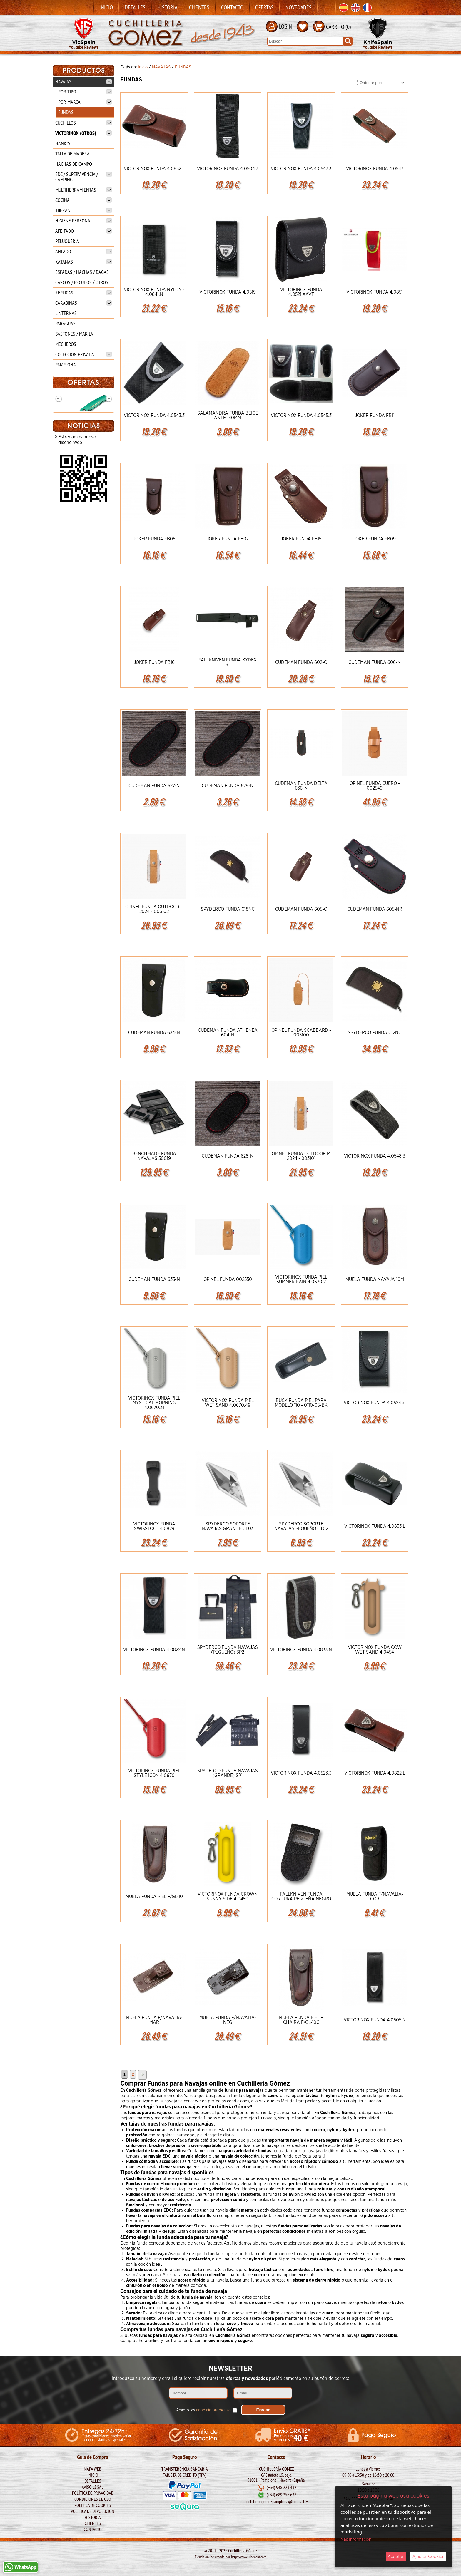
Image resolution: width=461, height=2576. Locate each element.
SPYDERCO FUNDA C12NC (374, 1032)
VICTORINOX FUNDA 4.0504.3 (227, 168)
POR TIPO (85, 91)
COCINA (83, 200)
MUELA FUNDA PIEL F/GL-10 (154, 1896)
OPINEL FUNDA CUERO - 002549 (375, 785)
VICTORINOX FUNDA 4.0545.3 (301, 415)
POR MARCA (85, 101)
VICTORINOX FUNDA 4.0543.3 (154, 415)
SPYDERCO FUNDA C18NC (228, 909)
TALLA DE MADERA (72, 153)
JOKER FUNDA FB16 (154, 662)
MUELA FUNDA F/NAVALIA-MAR (154, 2020)
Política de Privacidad (92, 2493)
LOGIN (285, 26)
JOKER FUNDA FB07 (228, 539)
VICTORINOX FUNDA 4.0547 (374, 168)
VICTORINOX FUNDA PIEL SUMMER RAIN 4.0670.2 (301, 1279)
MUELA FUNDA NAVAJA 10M (374, 1279)
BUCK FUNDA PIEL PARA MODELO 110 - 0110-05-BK (301, 1403)
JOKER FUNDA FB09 (374, 539)
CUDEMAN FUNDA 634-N (154, 1032)
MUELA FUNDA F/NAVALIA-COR (374, 1896)
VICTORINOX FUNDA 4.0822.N (154, 1649)
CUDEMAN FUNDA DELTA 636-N (301, 785)
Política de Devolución (92, 2511)
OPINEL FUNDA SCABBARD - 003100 (301, 1032)
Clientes (199, 7)
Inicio (106, 7)
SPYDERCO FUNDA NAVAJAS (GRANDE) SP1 (227, 1773)
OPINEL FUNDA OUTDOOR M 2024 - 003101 (301, 1156)
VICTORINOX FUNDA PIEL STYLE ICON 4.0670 (154, 1773)
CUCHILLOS (83, 122)
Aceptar (396, 2556)
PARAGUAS (65, 323)
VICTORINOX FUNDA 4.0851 (374, 292)
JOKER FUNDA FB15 (301, 539)
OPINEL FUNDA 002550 (227, 1279)
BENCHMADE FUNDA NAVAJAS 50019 (154, 1156)
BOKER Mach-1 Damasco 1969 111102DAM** (83, 446)
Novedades (298, 7)
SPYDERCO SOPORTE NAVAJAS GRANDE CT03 (227, 1526)
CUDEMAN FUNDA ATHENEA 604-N (228, 1032)
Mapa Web (92, 2469)
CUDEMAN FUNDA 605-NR (374, 909)
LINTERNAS (66, 313)
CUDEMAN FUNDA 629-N (227, 785)
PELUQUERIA (67, 241)
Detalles (135, 7)
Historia (167, 7)
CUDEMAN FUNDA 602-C (301, 662)
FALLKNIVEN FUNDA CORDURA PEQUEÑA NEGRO (301, 1896)
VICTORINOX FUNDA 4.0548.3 (374, 1156)
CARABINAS (83, 302)
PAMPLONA (65, 364)
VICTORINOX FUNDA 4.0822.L (374, 1773)
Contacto (232, 7)
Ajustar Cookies (428, 2556)
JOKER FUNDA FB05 (154, 539)
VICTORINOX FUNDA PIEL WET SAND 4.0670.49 (228, 1403)
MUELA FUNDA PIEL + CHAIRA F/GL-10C (301, 2020)
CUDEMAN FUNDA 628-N (227, 1156)
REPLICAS (83, 292)
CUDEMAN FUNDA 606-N (374, 662)
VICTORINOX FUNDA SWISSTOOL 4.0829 (154, 1526)
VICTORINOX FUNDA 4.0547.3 (301, 168)
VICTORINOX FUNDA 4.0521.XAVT (301, 292)
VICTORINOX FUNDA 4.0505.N (375, 2020)
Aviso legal (92, 2487)
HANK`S (62, 143)
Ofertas (264, 7)
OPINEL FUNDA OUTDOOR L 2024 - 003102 (154, 909)
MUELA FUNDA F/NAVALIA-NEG (227, 2020)
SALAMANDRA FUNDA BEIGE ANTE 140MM (227, 415)
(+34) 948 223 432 (281, 2487)
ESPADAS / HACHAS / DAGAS (82, 272)
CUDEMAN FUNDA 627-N (154, 785)
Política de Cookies (92, 2505)
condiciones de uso (213, 2410)
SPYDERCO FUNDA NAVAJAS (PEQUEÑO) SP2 (227, 1649)
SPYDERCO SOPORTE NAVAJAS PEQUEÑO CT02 (301, 1526)
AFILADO (83, 251)
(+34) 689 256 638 (281, 2495)
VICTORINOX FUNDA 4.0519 (227, 292)
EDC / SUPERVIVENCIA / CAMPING (83, 177)
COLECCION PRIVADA (83, 354)
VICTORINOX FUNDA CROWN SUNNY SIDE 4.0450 (228, 1896)
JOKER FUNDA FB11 (375, 415)
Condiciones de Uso (92, 2499)
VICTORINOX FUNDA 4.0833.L (374, 1526)
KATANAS (83, 261)
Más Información (355, 2539)
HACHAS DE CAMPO (73, 163)
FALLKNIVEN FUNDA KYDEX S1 (227, 662)
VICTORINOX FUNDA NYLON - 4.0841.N (154, 292)
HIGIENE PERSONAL (83, 220)
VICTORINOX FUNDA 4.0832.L (154, 168)
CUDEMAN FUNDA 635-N (154, 1279)
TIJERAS (83, 210)
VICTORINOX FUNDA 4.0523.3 (301, 1773)
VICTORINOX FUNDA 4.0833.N (301, 1649)
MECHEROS (65, 344)
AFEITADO (83, 230)
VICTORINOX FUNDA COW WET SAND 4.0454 (375, 1649)
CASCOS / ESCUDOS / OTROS (81, 282)
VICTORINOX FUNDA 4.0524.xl (375, 1403)
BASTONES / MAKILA (74, 333)
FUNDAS (66, 112)
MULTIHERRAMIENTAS (83, 189)
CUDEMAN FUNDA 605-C (301, 909)
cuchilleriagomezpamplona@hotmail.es (276, 2501)
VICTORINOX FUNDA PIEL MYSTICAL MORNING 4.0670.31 (154, 1403)
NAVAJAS (83, 81)
